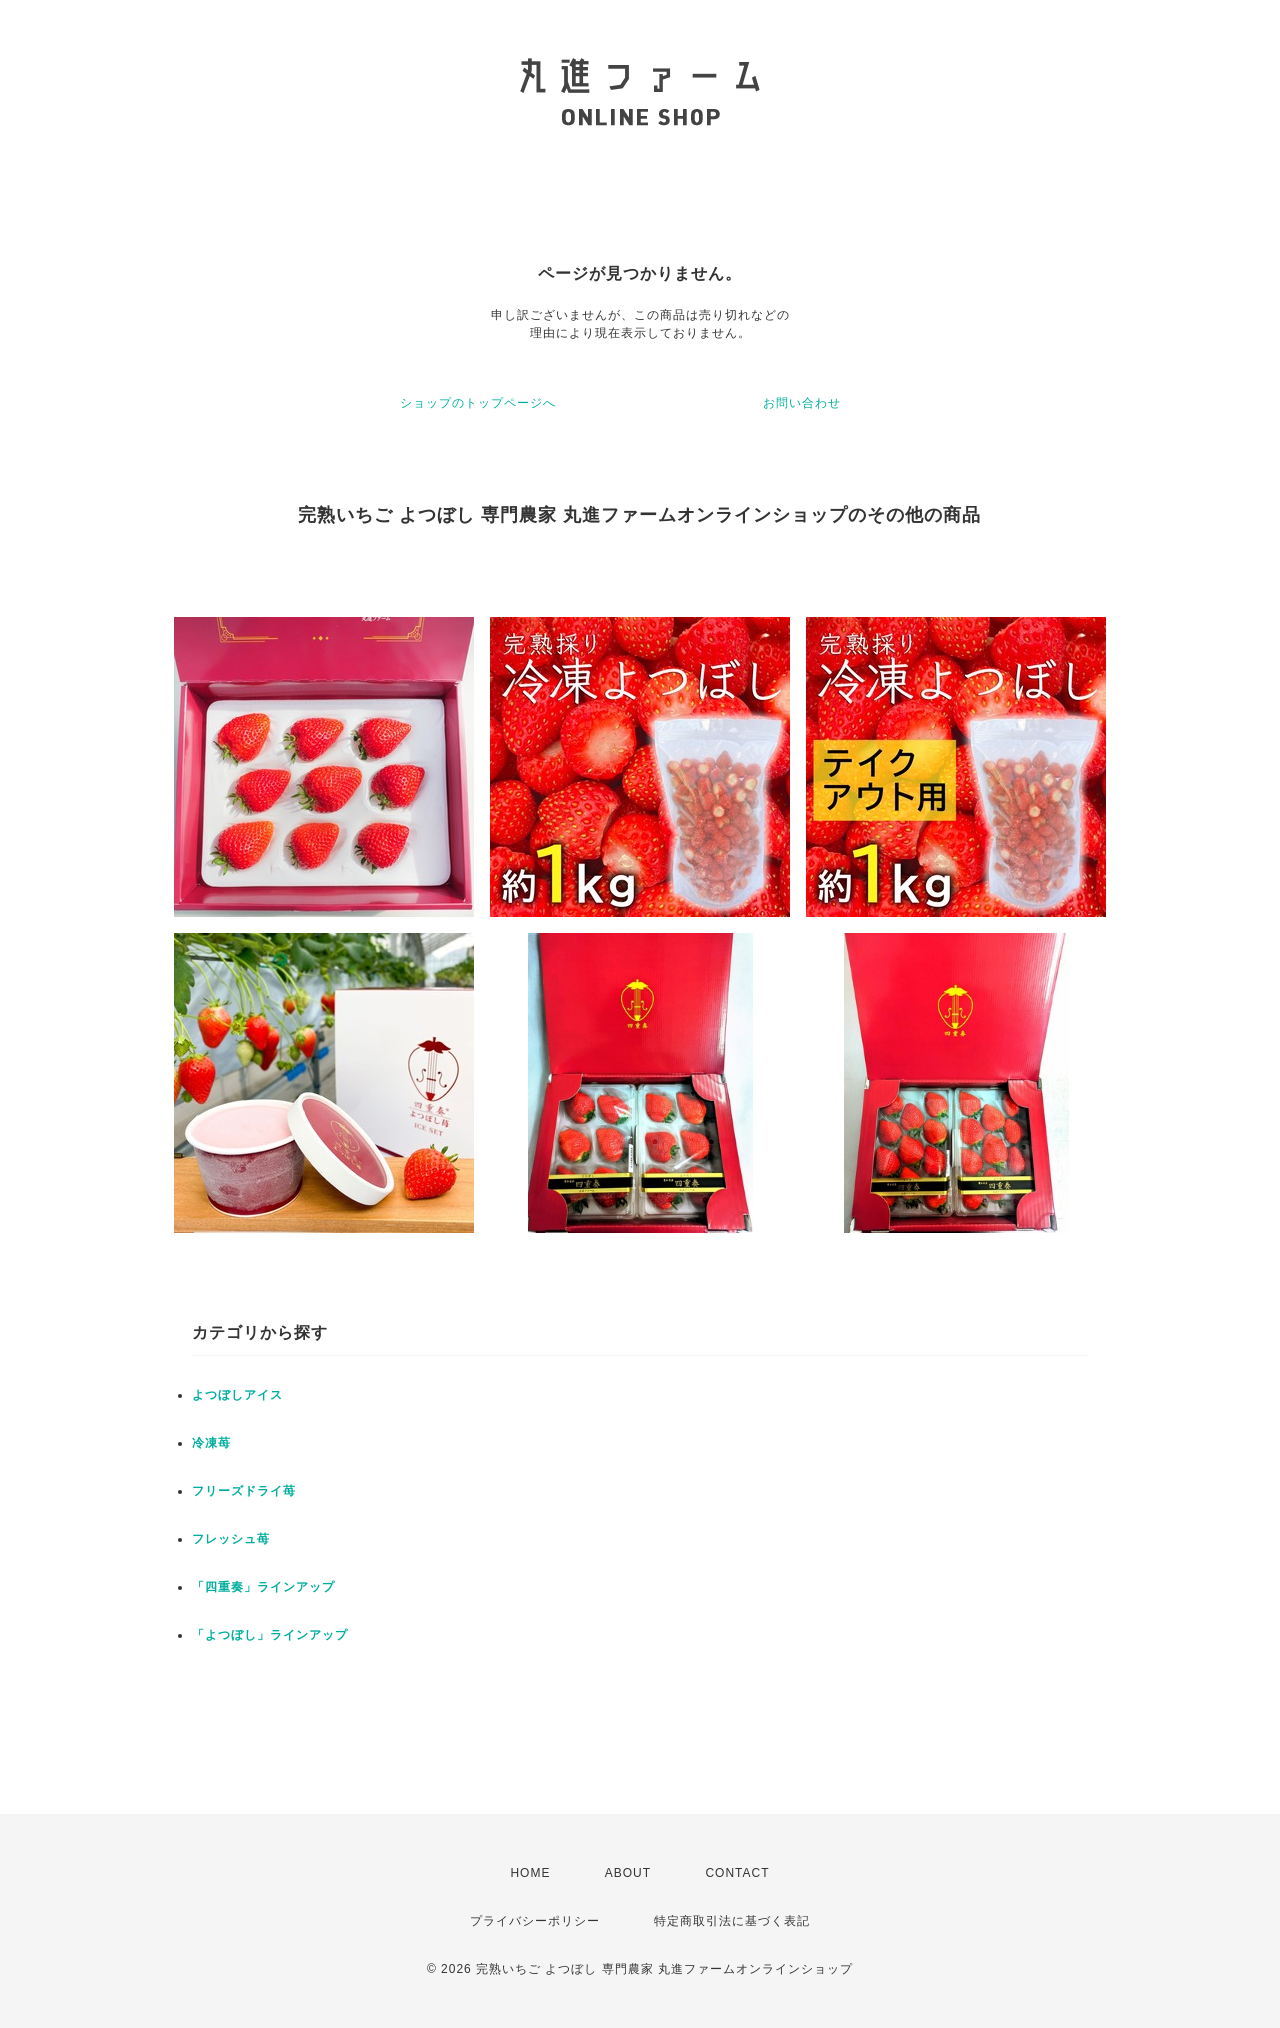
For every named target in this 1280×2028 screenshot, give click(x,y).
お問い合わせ (802, 403)
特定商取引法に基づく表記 (732, 1921)
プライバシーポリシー (535, 1921)
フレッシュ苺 (231, 1539)
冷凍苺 (211, 1443)
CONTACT (737, 1873)
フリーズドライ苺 (244, 1491)
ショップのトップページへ (478, 403)
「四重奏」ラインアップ (263, 1587)
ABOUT (628, 1873)
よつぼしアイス (237, 1395)
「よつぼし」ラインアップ (270, 1635)
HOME (530, 1873)
